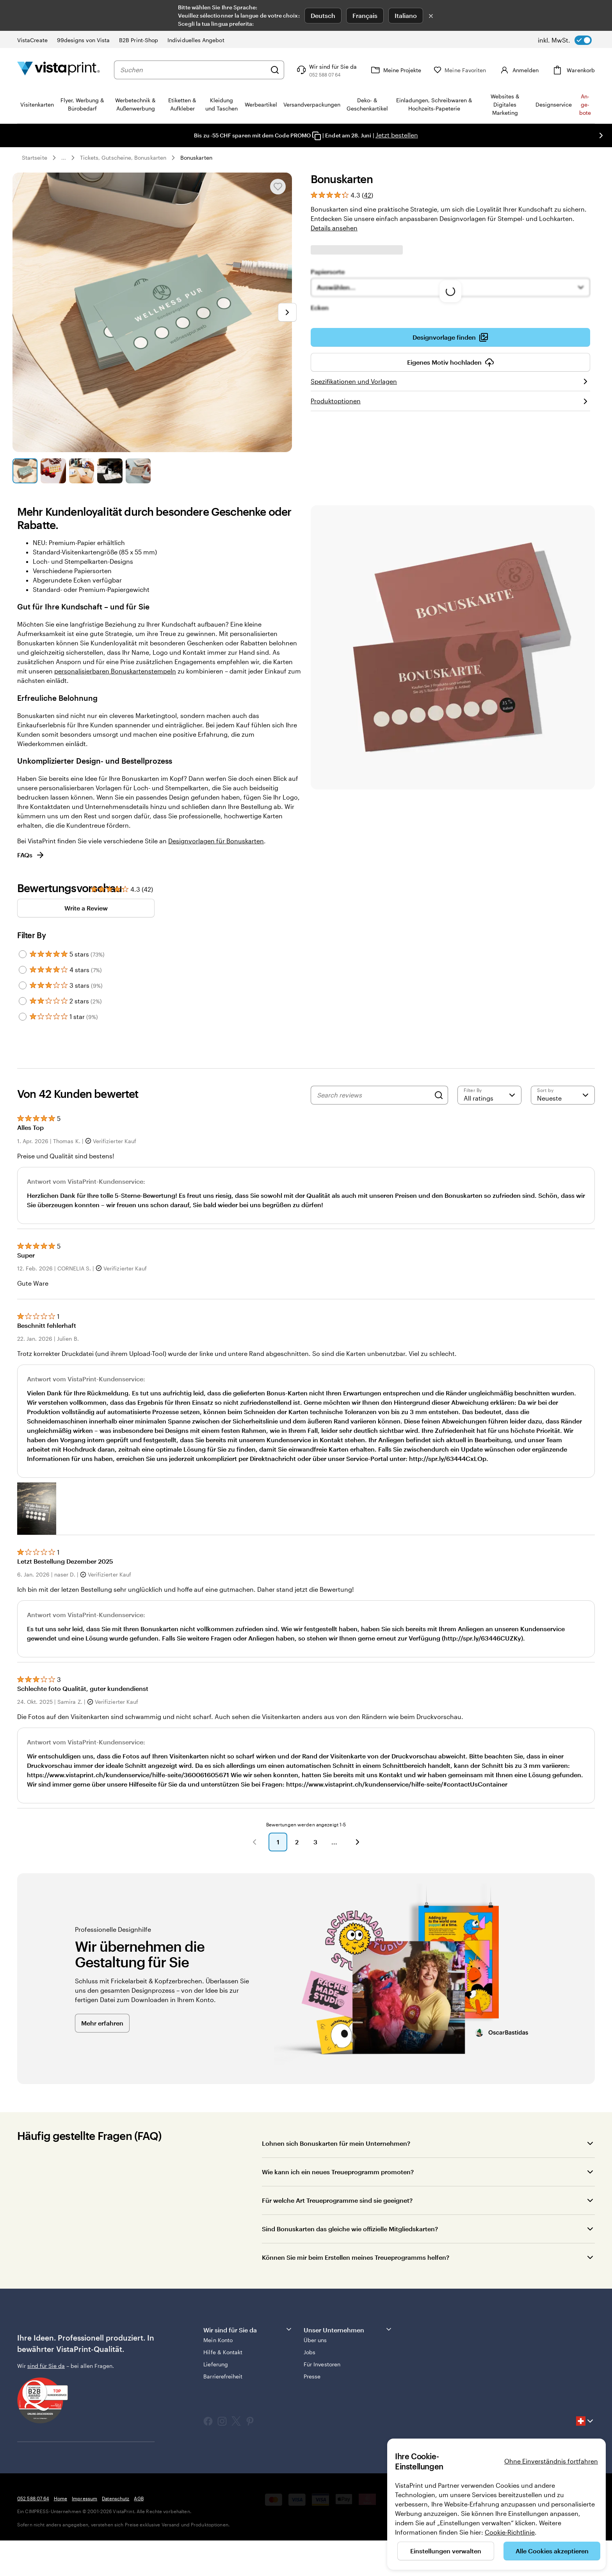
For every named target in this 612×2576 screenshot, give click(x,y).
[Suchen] (286, 70)
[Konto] (524, 69)
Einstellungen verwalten (445, 2551)
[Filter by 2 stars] (23, 1001)
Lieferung (215, 2364)
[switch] (565, 40)
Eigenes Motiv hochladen (450, 362)
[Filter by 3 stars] (23, 985)
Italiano (406, 15)
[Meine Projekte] (406, 70)
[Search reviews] (373, 1095)
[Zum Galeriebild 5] (138, 470)
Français (364, 15)
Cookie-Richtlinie (510, 2532)
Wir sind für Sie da (247, 2329)
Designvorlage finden (450, 337)
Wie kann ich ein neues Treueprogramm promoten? (338, 2171)
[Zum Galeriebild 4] (109, 470)
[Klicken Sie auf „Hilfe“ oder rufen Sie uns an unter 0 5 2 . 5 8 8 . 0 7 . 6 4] (337, 70)
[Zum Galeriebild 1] (24, 470)
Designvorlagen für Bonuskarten (216, 840)
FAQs (31, 855)
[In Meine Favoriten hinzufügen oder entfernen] (278, 186)
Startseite (34, 157)
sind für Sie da (46, 2365)
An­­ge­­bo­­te (585, 104)
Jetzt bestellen (396, 135)
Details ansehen (334, 228)
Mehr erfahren (102, 2023)
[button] (36, 1508)
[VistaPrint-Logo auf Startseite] (58, 70)
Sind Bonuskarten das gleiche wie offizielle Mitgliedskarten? (350, 2228)
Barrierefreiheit (222, 2376)
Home (60, 2498)
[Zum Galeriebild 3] (81, 470)
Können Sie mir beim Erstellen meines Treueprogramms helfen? (355, 2257)
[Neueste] (563, 1095)
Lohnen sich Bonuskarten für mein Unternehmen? (336, 2143)
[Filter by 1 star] (23, 1017)
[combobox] (199, 70)
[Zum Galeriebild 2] (53, 470)
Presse (312, 2376)
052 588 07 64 (33, 2498)
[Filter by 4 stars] (23, 970)
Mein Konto (218, 2340)
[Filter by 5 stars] (23, 954)
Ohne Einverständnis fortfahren (551, 2461)
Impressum (84, 2498)
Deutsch (323, 15)
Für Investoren (322, 2364)
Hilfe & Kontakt (222, 2352)
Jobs (309, 2352)
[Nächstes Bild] (601, 135)
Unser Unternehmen (348, 2329)
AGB (138, 2498)
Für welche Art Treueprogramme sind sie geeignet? (337, 2200)
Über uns (315, 2340)
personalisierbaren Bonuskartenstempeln (115, 671)
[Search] (439, 1095)
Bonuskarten (196, 157)
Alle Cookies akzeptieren (552, 2551)
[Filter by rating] (489, 1095)
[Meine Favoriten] (471, 70)
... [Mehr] (63, 158)
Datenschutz (115, 2498)
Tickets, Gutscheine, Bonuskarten (123, 157)
